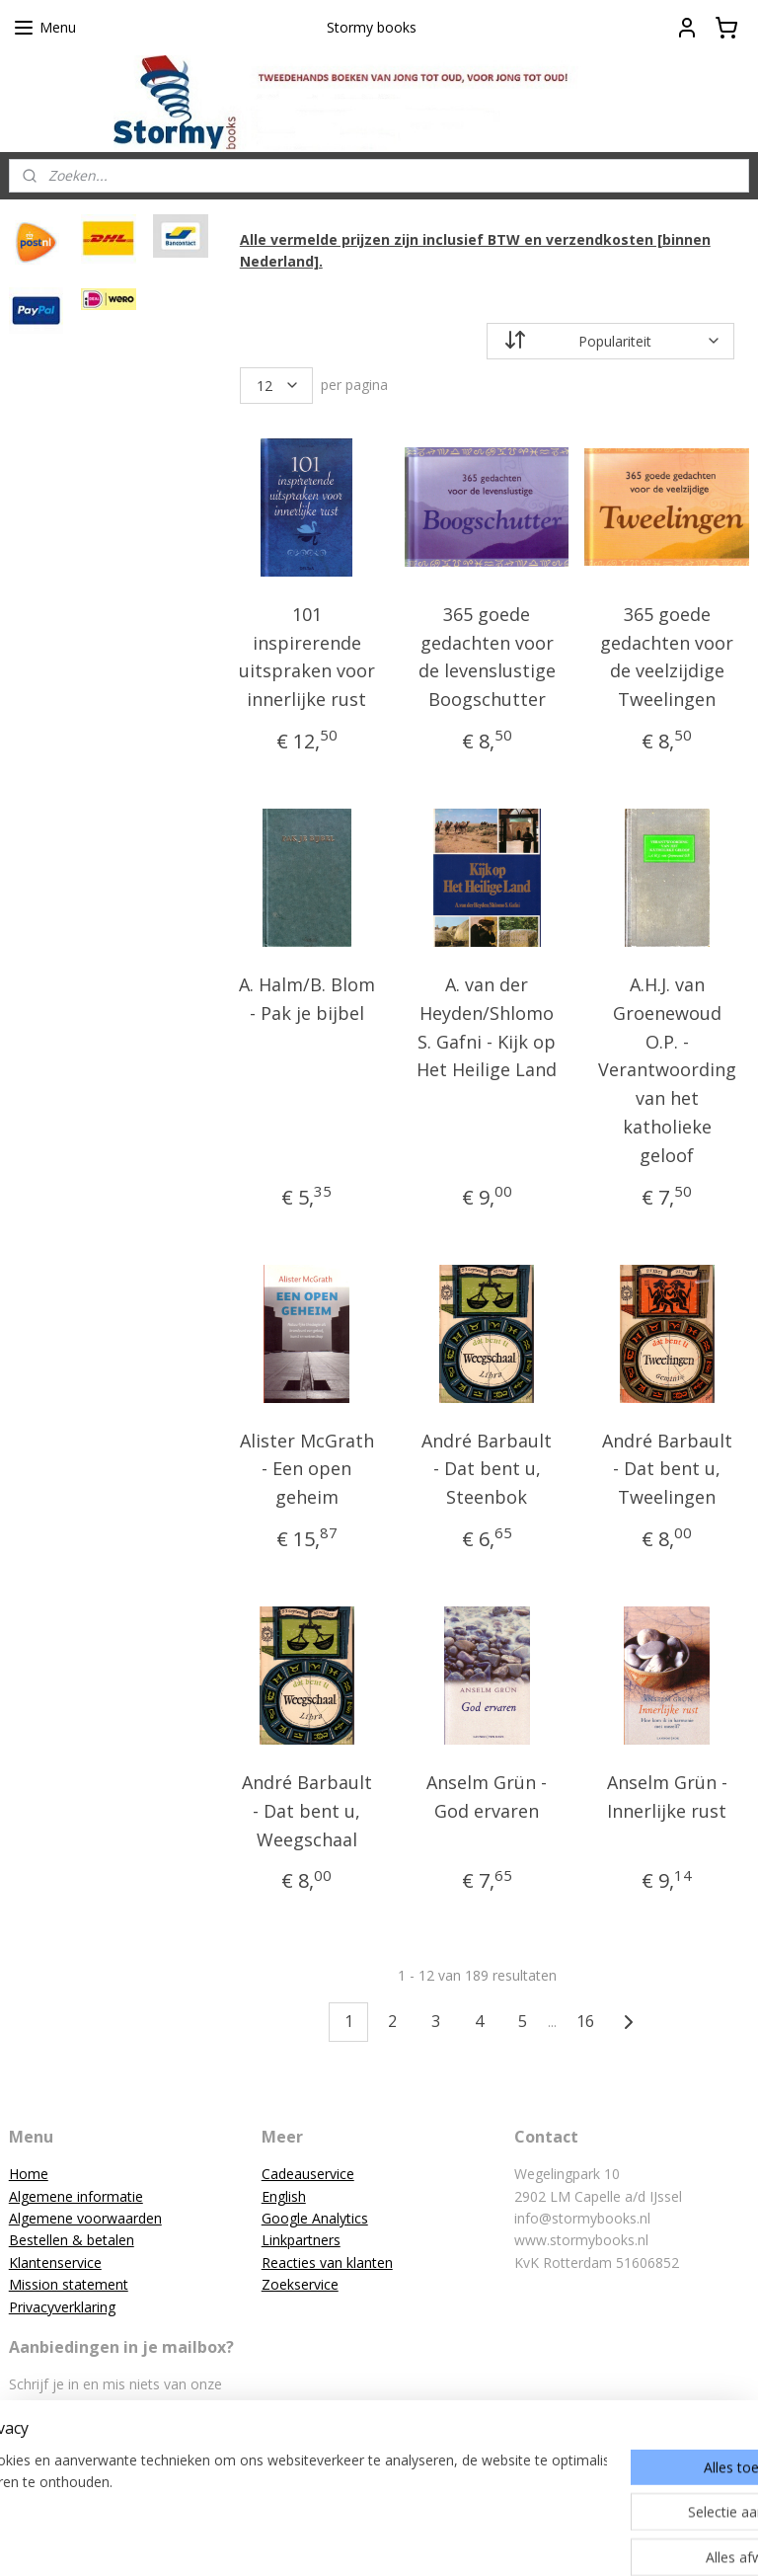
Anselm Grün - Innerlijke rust (667, 1796)
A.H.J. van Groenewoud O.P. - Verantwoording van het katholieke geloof (667, 1070)
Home (28, 2173)
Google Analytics (315, 2218)
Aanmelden (61, 2452)
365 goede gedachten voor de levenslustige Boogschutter (487, 655)
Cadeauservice (308, 2173)
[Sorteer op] (611, 340)
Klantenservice (55, 2262)
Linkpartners (301, 2239)
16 (586, 2021)
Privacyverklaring (62, 2307)
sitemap (304, 2540)
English (284, 2196)
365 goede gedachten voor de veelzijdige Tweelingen (667, 655)
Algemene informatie (76, 2196)
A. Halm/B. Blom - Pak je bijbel (307, 999)
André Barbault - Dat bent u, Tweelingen (667, 1468)
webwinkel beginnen (421, 2540)
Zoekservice (300, 2284)
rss (346, 2540)
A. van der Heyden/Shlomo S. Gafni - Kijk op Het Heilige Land (487, 1027)
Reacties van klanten (327, 2262)
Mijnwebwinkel (594, 2540)
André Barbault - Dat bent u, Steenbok (487, 1468)
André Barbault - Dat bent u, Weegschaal (307, 1810)
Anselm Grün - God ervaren (487, 1796)
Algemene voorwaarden (85, 2218)
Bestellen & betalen (71, 2239)
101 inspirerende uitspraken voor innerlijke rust (307, 655)
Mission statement (68, 2284)
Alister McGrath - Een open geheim (307, 1468)
